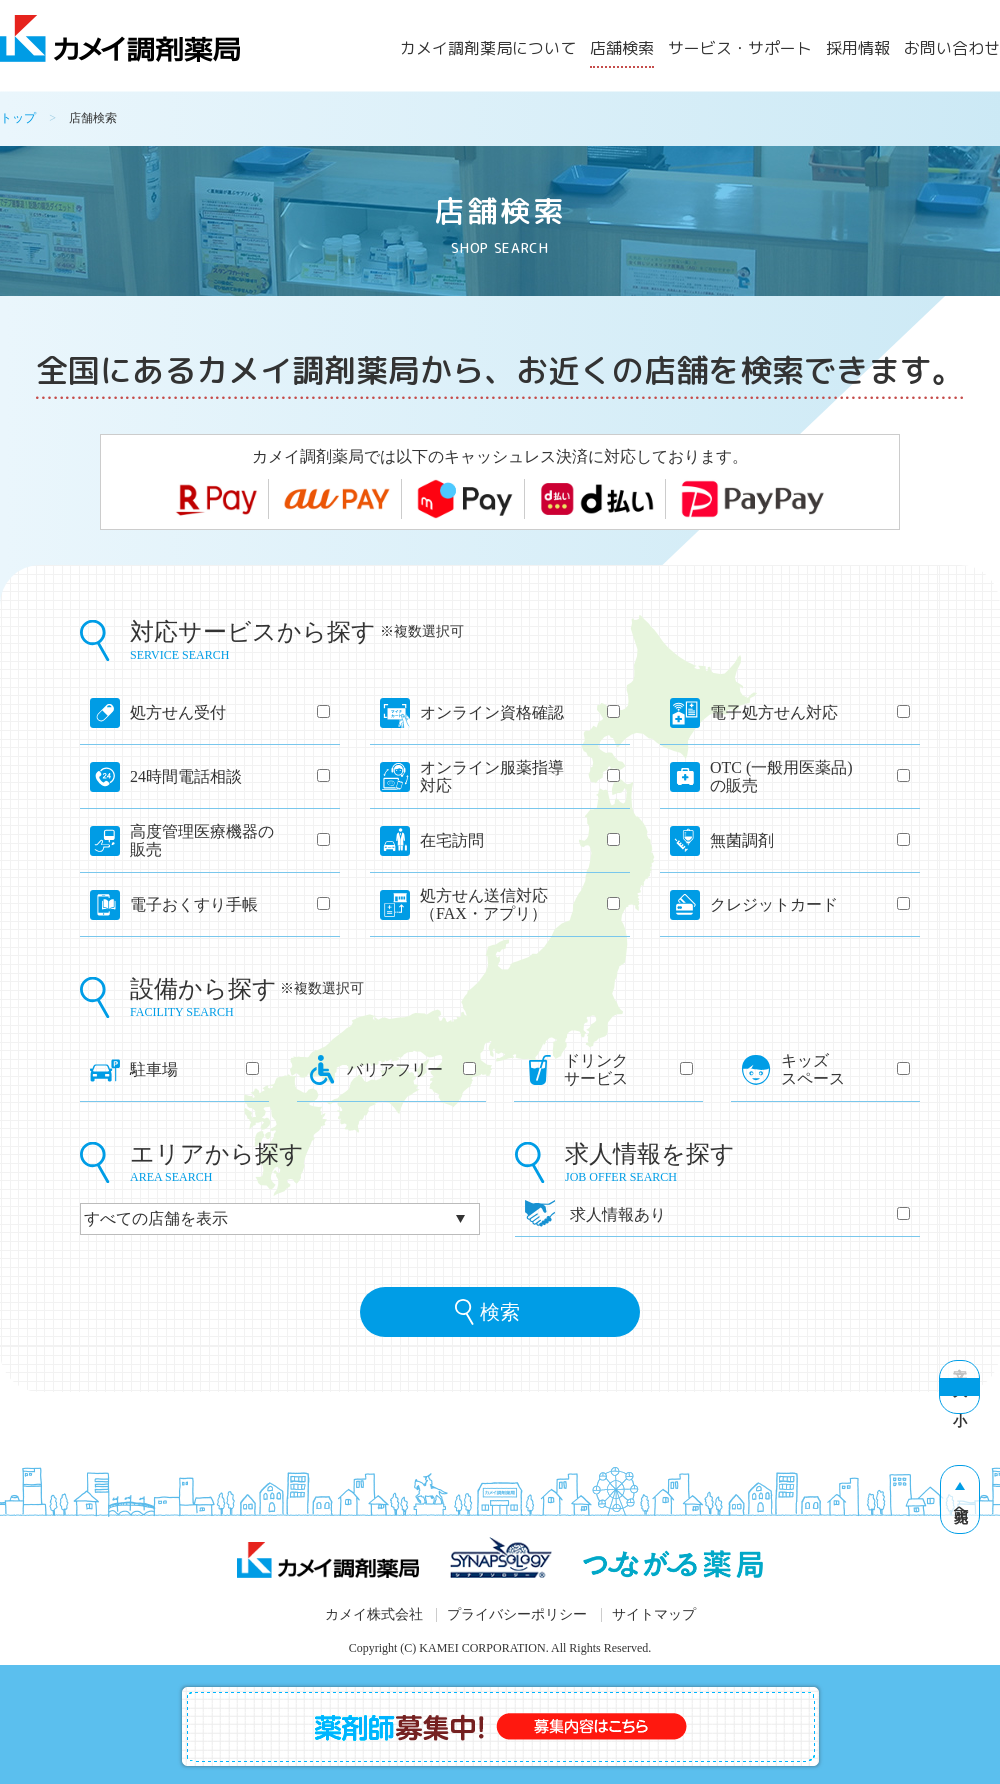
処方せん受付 (230, 712)
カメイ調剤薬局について (488, 49)
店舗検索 (622, 49)
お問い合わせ (952, 49)
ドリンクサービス (628, 1069)
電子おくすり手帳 (230, 904)
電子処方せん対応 (810, 712)
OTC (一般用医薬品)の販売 (810, 776)
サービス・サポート (740, 49)
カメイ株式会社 (374, 1614)
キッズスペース (845, 1069)
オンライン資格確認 (520, 712)
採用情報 (858, 49)
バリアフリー (411, 1069)
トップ (18, 118)
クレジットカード (810, 904)
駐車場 (194, 1069)
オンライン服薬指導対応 (520, 776)
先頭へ (960, 1507)
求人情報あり (740, 1214)
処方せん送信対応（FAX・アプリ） (520, 904)
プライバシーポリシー (517, 1614)
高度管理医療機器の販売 (230, 840)
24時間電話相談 (230, 776)
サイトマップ (654, 1614)
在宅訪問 (520, 840)
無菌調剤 (810, 840)
